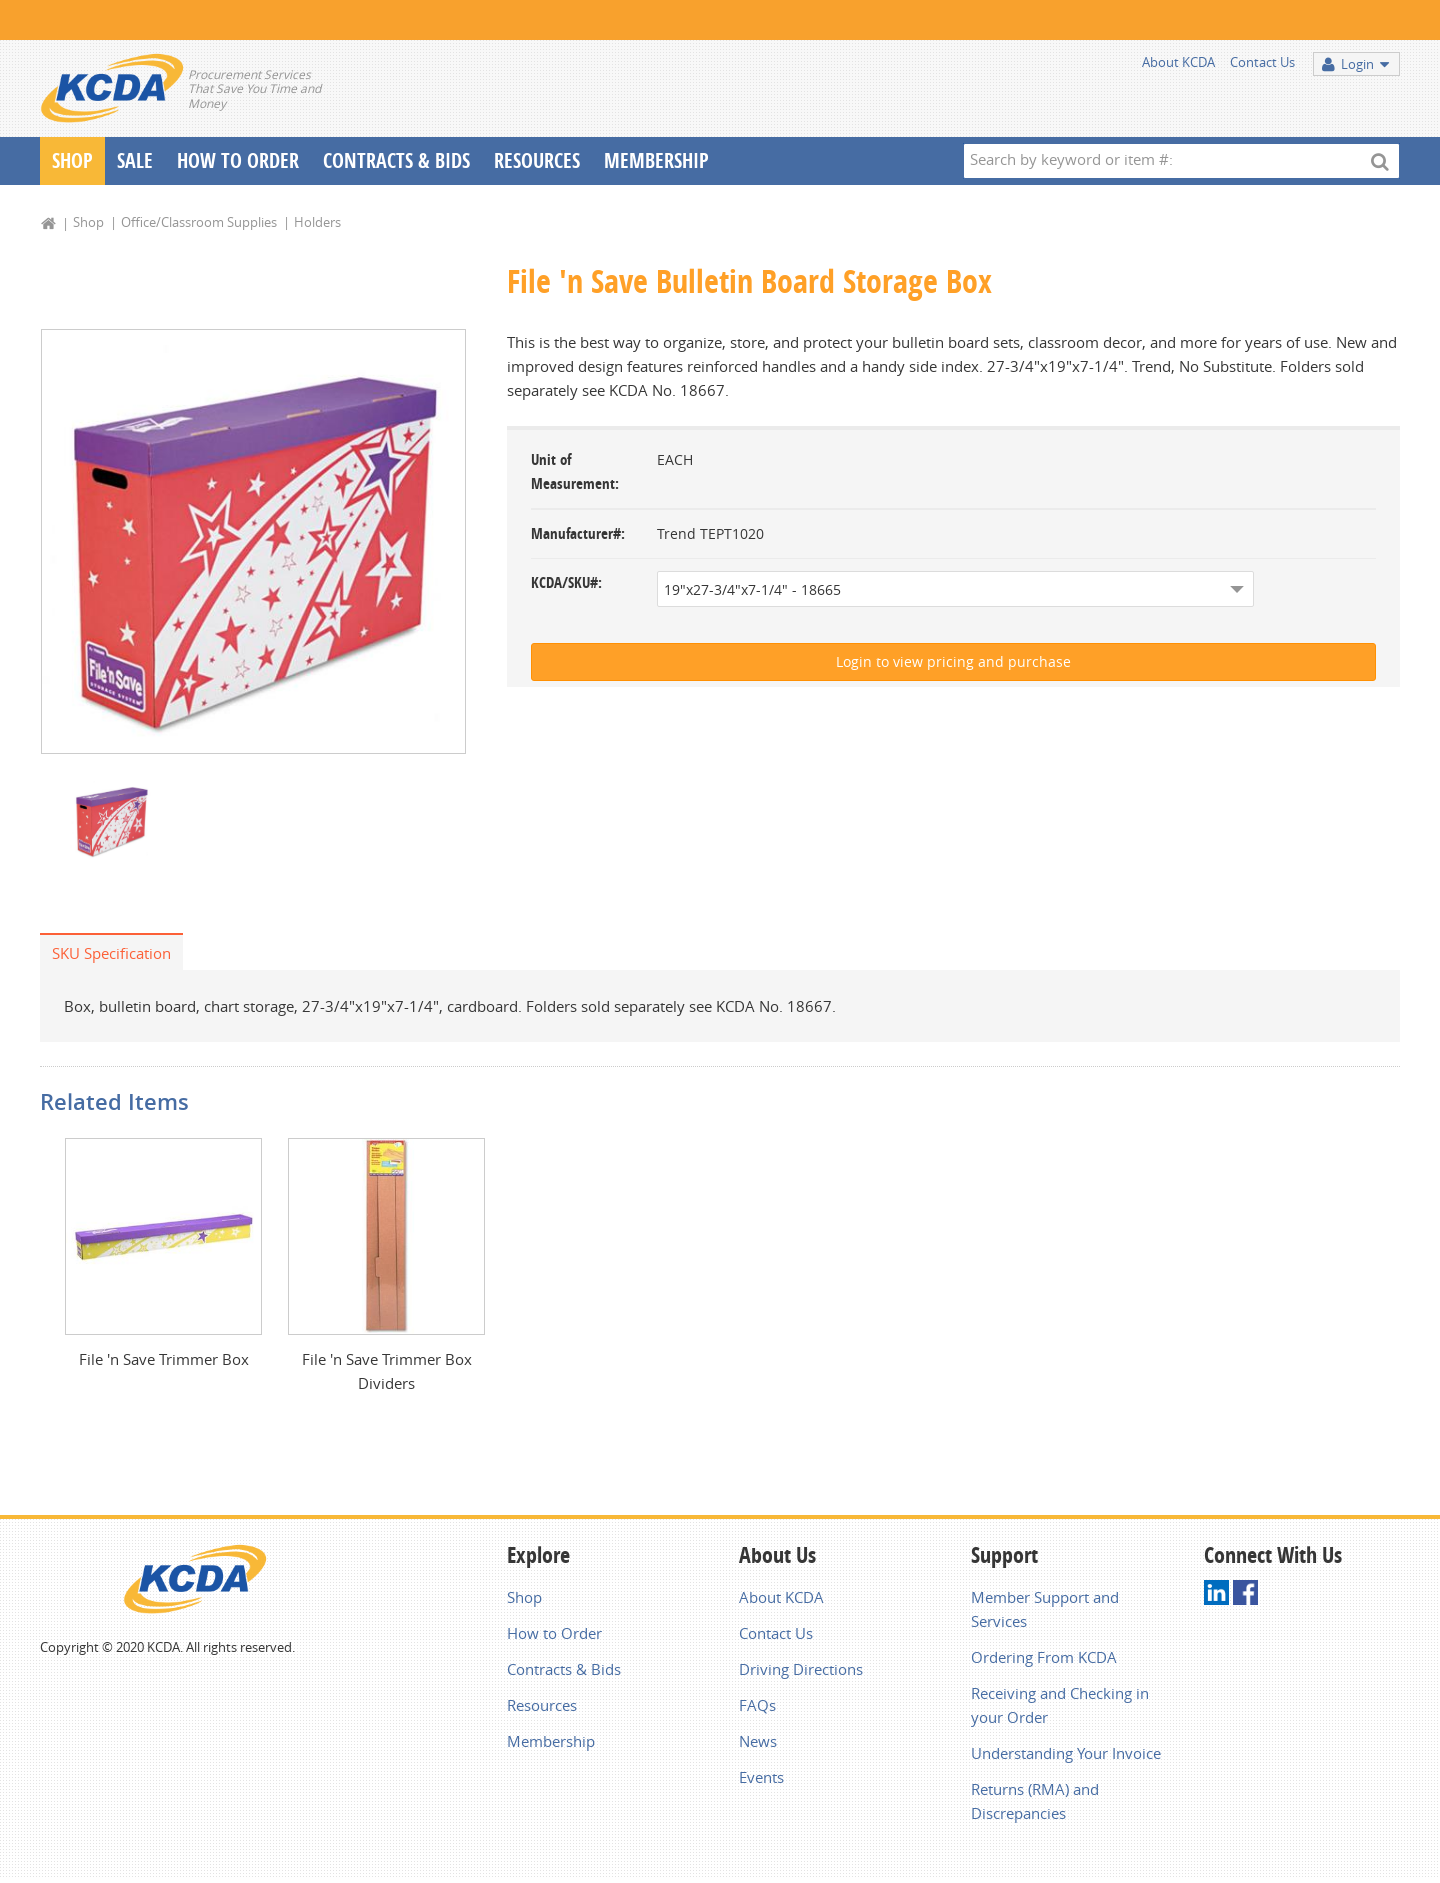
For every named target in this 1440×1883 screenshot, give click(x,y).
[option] (253, 541)
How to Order (554, 1633)
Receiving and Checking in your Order (1060, 1705)
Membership (656, 160)
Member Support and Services (1045, 1609)
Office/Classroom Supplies (199, 222)
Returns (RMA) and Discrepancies (1035, 1801)
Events (761, 1777)
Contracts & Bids (396, 160)
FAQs (757, 1705)
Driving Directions (801, 1669)
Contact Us (1262, 62)
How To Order (238, 160)
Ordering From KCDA (1044, 1657)
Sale (135, 160)
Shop (72, 160)
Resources (537, 160)
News (758, 1741)
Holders (317, 222)
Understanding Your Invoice (1066, 1753)
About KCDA (1178, 62)
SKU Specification (111, 953)
